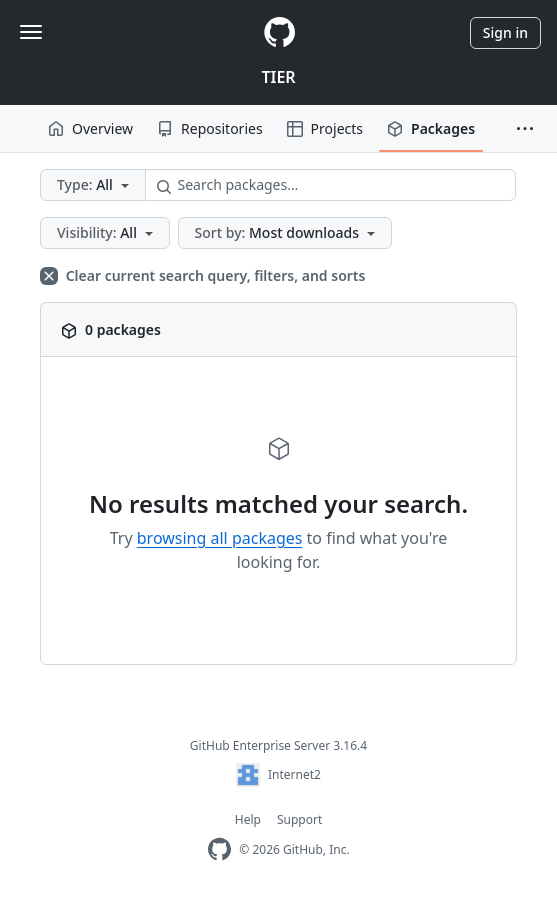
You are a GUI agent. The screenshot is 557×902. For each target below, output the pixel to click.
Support (299, 819)
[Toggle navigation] (31, 32)
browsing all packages (220, 538)
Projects (325, 128)
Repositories (210, 128)
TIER (278, 77)
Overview (90, 128)
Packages (431, 128)
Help (248, 819)
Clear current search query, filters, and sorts (202, 275)
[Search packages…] (330, 185)
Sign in (505, 32)
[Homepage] (279, 32)
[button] (525, 129)
